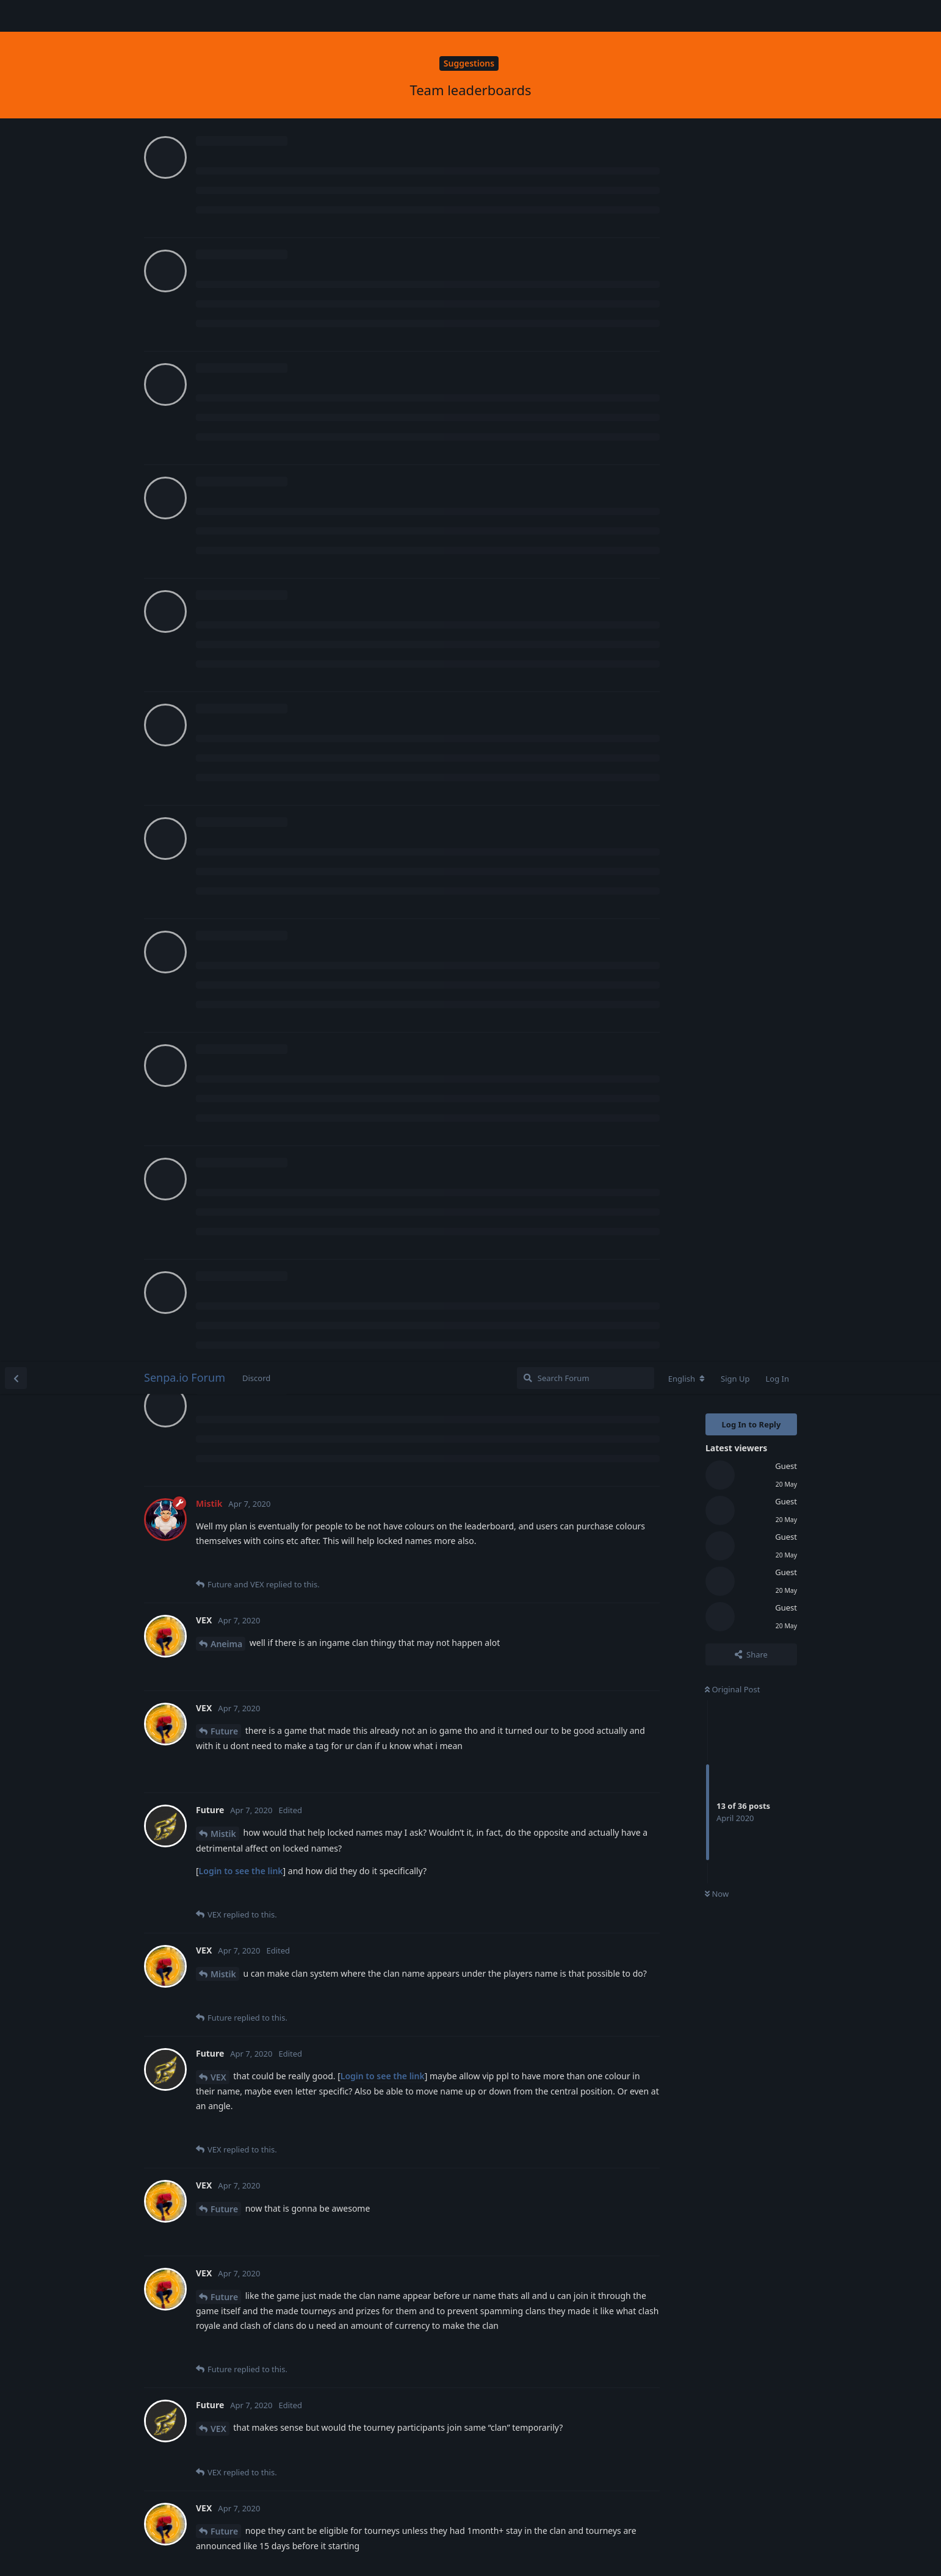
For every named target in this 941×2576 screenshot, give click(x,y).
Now (717, 532)
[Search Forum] (585, 16)
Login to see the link (241, 508)
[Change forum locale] (686, 16)
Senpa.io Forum (184, 15)
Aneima (226, 281)
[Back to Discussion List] (16, 16)
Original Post (732, 327)
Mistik (223, 471)
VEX (218, 715)
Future (224, 369)
